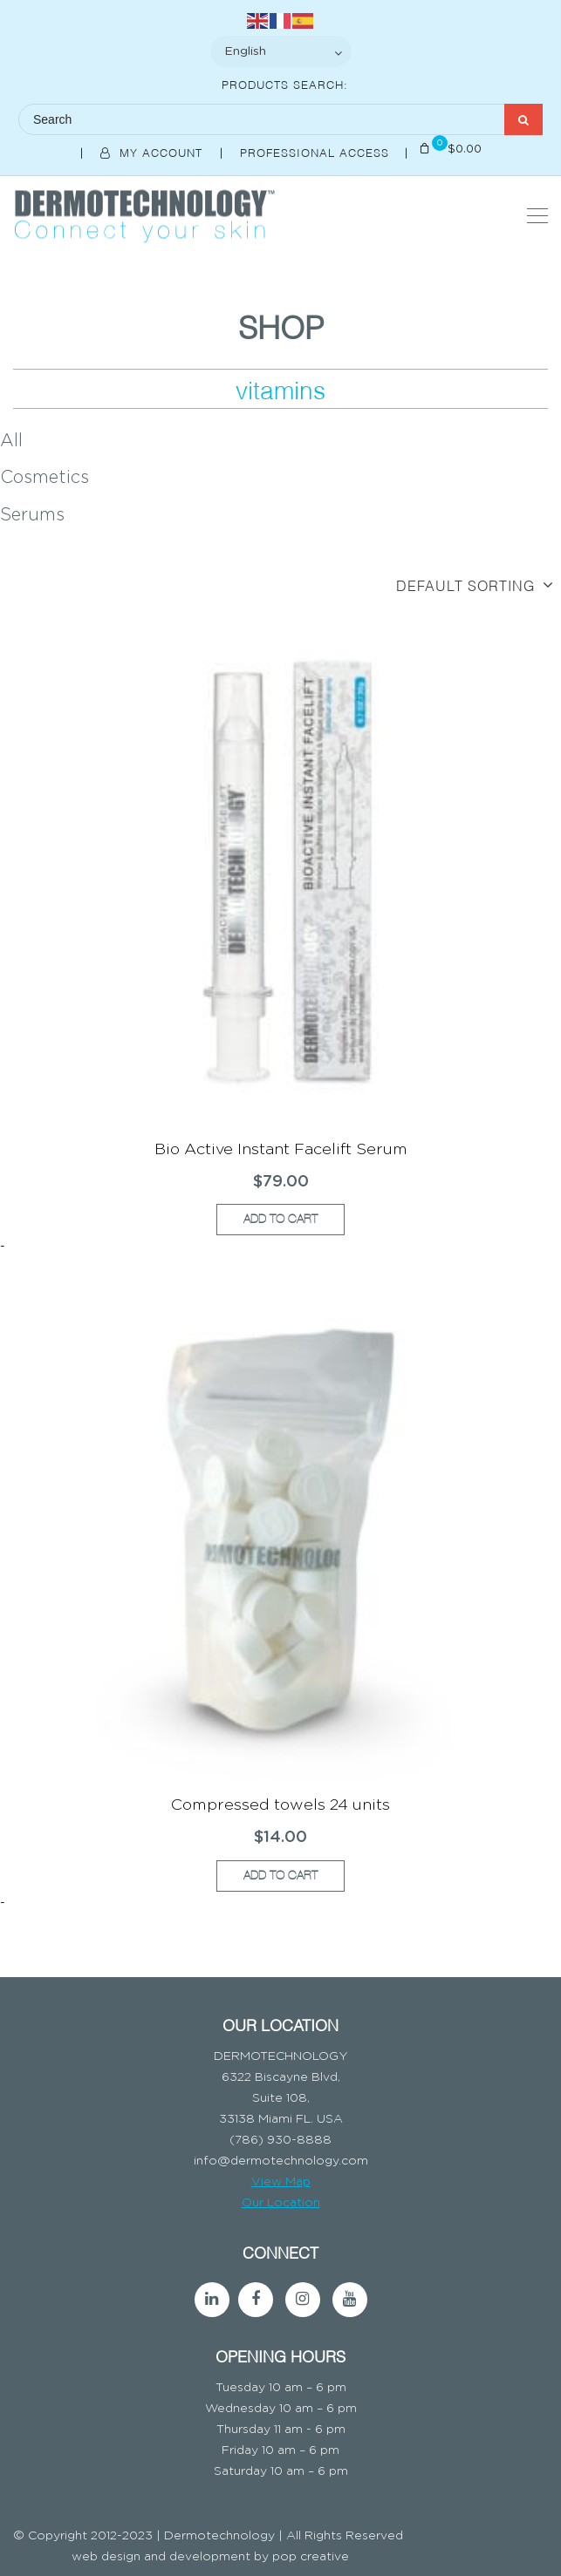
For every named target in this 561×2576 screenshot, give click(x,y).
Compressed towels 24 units (280, 1805)
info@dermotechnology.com (281, 2161)
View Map (281, 2182)
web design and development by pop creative (210, 2557)
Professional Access (316, 151)
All (11, 441)
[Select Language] (281, 51)
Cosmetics (44, 477)
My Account (153, 151)
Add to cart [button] (280, 1219)
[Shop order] (280, 585)
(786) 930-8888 (280, 2140)
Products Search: (285, 83)
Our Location (281, 2203)
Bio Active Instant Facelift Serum (280, 1150)
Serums (32, 515)
